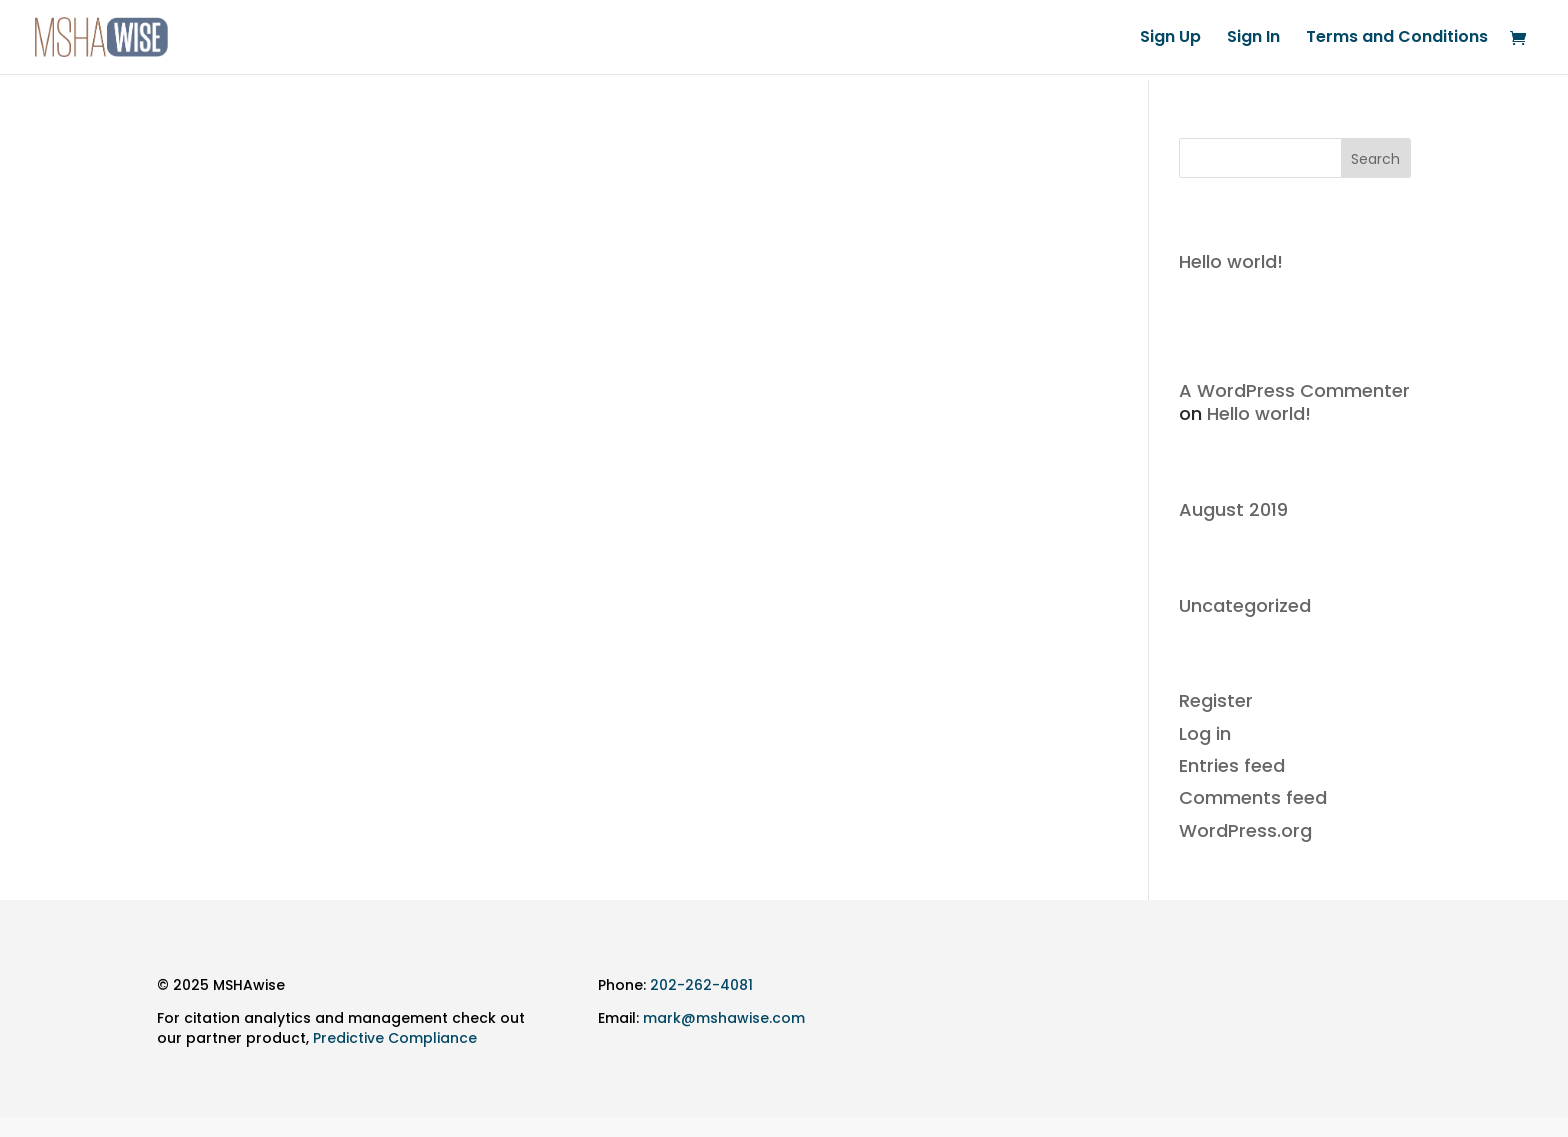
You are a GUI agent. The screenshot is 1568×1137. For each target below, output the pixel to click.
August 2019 (1233, 509)
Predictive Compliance (395, 1038)
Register (1216, 700)
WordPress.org (1245, 830)
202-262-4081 (701, 985)
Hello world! (1231, 261)
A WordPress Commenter (1294, 390)
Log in (1205, 733)
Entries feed (1232, 765)
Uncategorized (1245, 605)
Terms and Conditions (1397, 39)
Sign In (1253, 39)
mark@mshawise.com (724, 1018)
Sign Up (1170, 39)
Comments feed (1253, 797)
